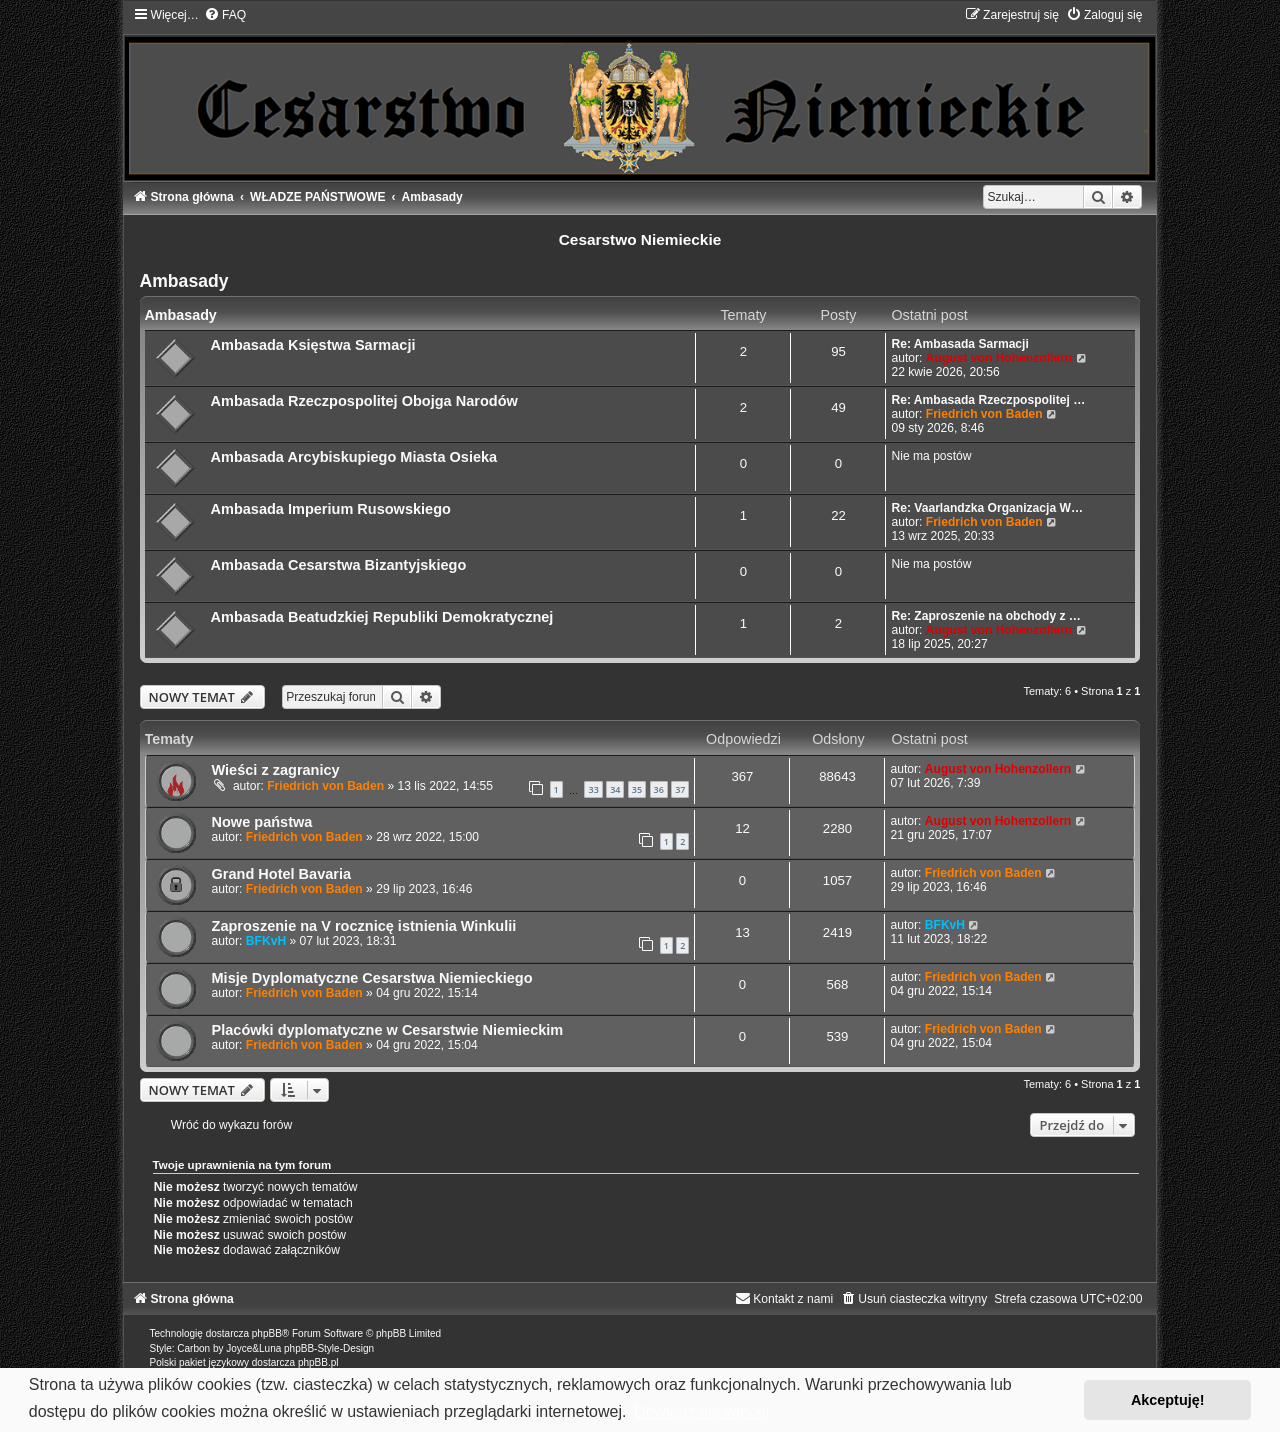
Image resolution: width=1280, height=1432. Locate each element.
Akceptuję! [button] (1168, 1400)
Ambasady (184, 281)
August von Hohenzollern (999, 358)
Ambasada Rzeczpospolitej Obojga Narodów (364, 401)
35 (637, 789)
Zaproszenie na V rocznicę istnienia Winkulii (364, 926)
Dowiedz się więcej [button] (701, 1411)
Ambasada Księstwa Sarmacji (313, 345)
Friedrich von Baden (984, 414)
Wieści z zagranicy (276, 770)
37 (680, 789)
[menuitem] (225, 15)
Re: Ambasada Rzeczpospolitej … (988, 400)
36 (659, 789)
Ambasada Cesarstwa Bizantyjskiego (339, 565)
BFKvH (266, 941)
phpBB (267, 1333)
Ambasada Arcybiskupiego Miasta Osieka (354, 457)
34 (615, 789)
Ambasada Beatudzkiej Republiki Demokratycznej (382, 617)
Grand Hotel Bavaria (282, 874)
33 (593, 789)
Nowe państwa (262, 822)
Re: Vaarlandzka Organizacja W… (987, 508)
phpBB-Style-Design (329, 1348)
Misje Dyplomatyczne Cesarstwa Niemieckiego (372, 978)
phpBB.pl (318, 1362)
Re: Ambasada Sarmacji (959, 344)
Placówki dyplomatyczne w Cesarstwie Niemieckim (388, 1030)
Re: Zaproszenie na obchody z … (986, 616)
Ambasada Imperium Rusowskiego (331, 509)
